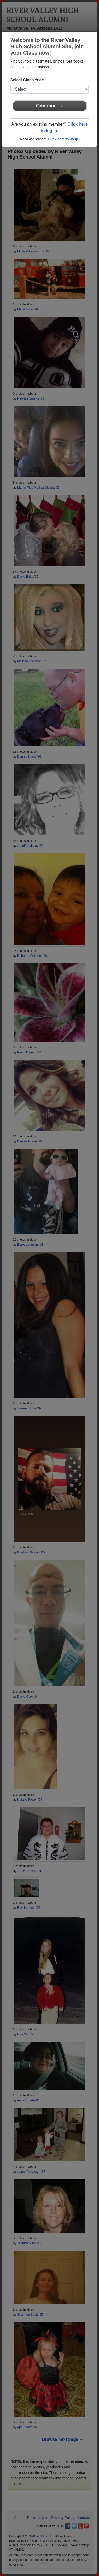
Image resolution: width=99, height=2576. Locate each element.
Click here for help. (63, 139)
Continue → (49, 105)
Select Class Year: (27, 79)
